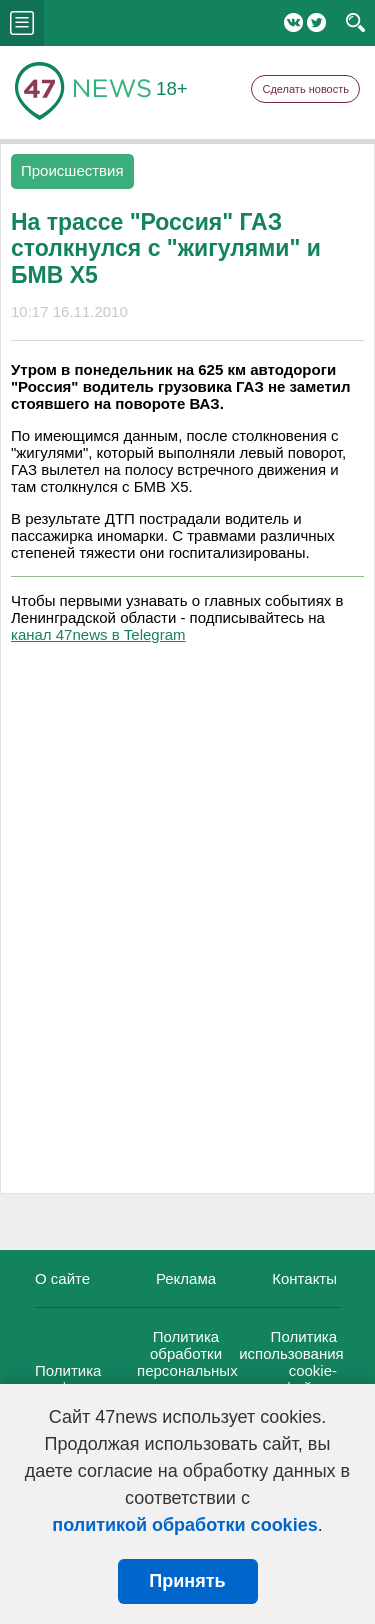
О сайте (62, 1278)
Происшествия (72, 170)
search (355, 23)
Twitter (316, 22)
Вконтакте (293, 22)
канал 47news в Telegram (98, 634)
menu (22, 23)
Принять (187, 1581)
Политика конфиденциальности (110, 1379)
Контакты (304, 1278)
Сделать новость (305, 89)
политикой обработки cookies (184, 1525)
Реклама (186, 1278)
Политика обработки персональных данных (187, 1362)
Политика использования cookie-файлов (291, 1362)
